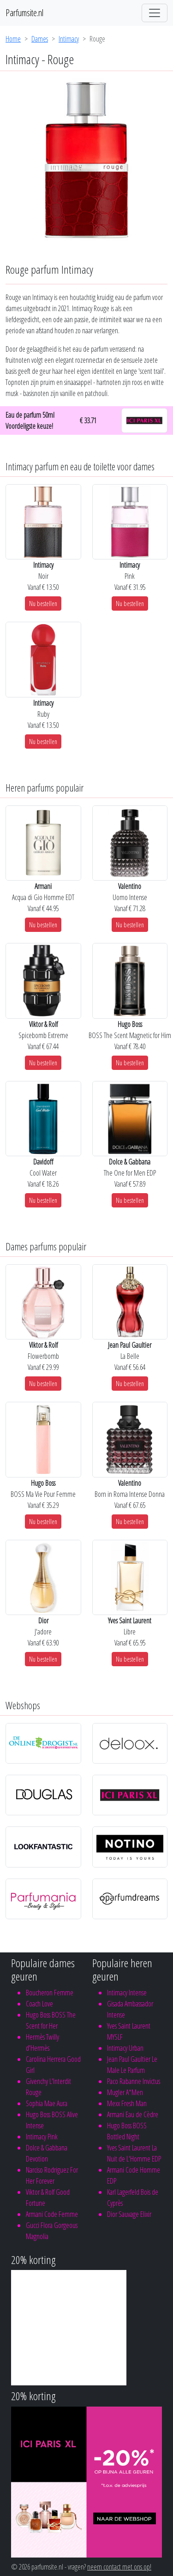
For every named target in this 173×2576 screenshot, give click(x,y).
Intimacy (69, 39)
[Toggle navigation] (154, 13)
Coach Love (39, 2004)
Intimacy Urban (125, 2048)
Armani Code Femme (52, 2214)
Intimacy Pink (42, 2137)
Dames (39, 39)
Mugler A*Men (125, 2092)
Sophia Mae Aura (46, 2103)
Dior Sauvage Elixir (129, 2214)
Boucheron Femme (49, 1993)
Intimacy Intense (127, 1993)
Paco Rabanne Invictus (133, 2081)
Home (13, 39)
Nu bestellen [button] (43, 603)
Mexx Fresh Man (127, 2103)
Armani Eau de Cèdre (132, 2114)
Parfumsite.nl (24, 12)
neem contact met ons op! (119, 2567)
